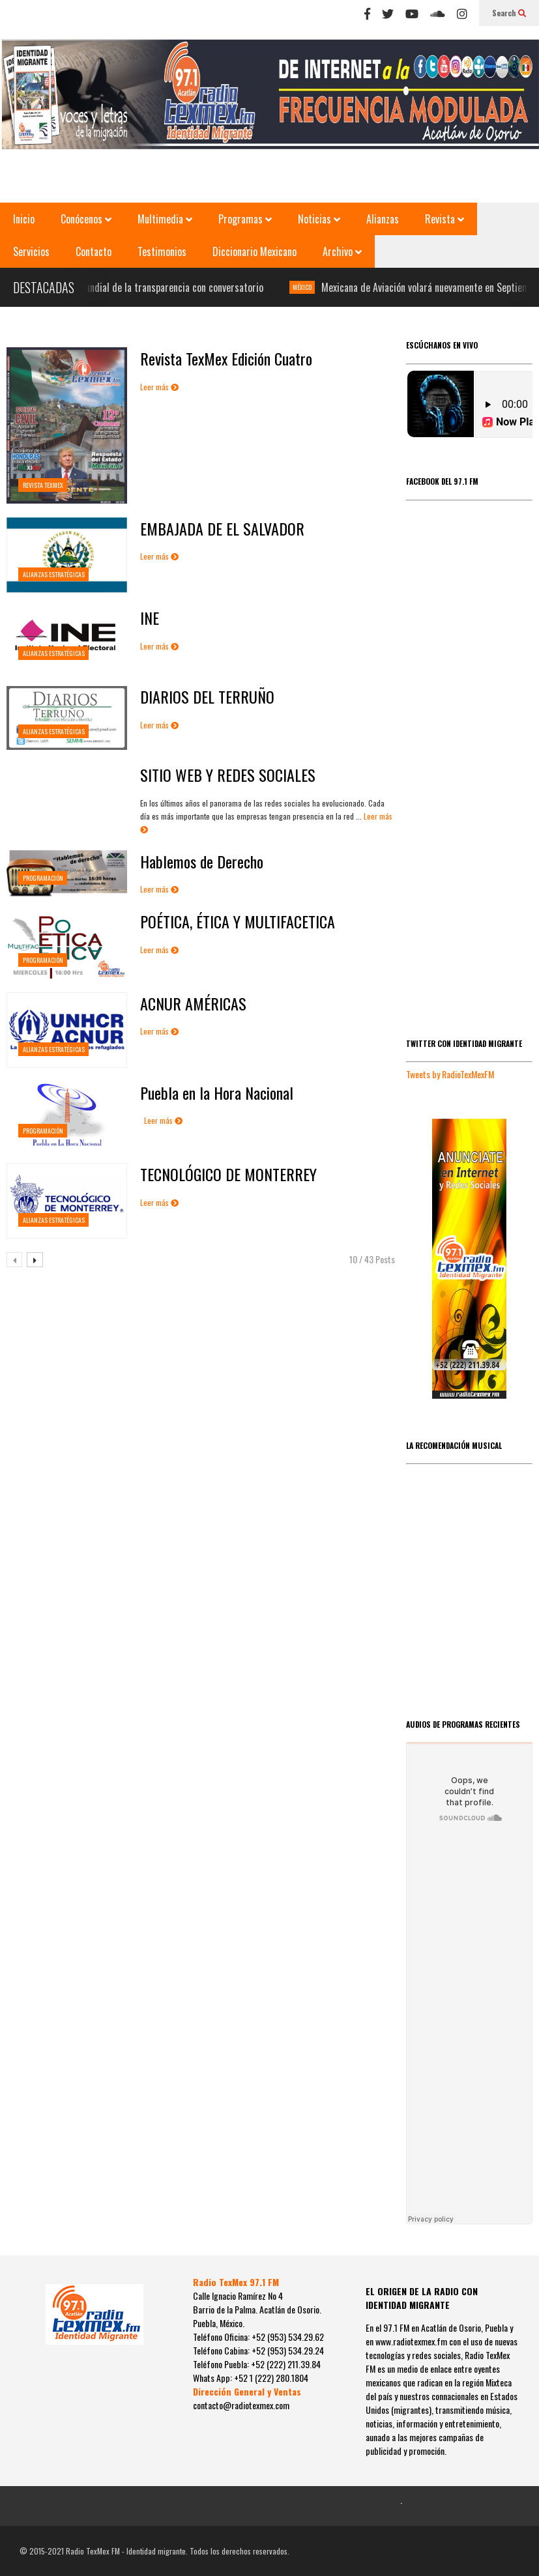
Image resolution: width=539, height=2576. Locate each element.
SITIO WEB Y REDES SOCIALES (227, 774)
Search (509, 12)
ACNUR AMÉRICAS (193, 1003)
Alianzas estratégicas (54, 574)
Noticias (319, 219)
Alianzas (382, 219)
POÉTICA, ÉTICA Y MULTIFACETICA (237, 921)
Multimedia (165, 219)
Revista (444, 219)
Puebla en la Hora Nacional (216, 1092)
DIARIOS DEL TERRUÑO (207, 696)
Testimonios (162, 251)
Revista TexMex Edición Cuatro (226, 358)
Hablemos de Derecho (201, 861)
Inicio (24, 219)
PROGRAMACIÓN (43, 878)
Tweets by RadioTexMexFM (450, 1074)
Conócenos (86, 219)
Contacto (93, 251)
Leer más (159, 386)
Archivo (342, 251)
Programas (245, 219)
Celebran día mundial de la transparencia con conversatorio (153, 287)
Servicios (31, 251)
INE (149, 617)
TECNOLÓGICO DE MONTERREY (228, 1174)
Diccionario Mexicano (254, 251)
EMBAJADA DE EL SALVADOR (222, 528)
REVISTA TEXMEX (43, 485)
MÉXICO (310, 287)
